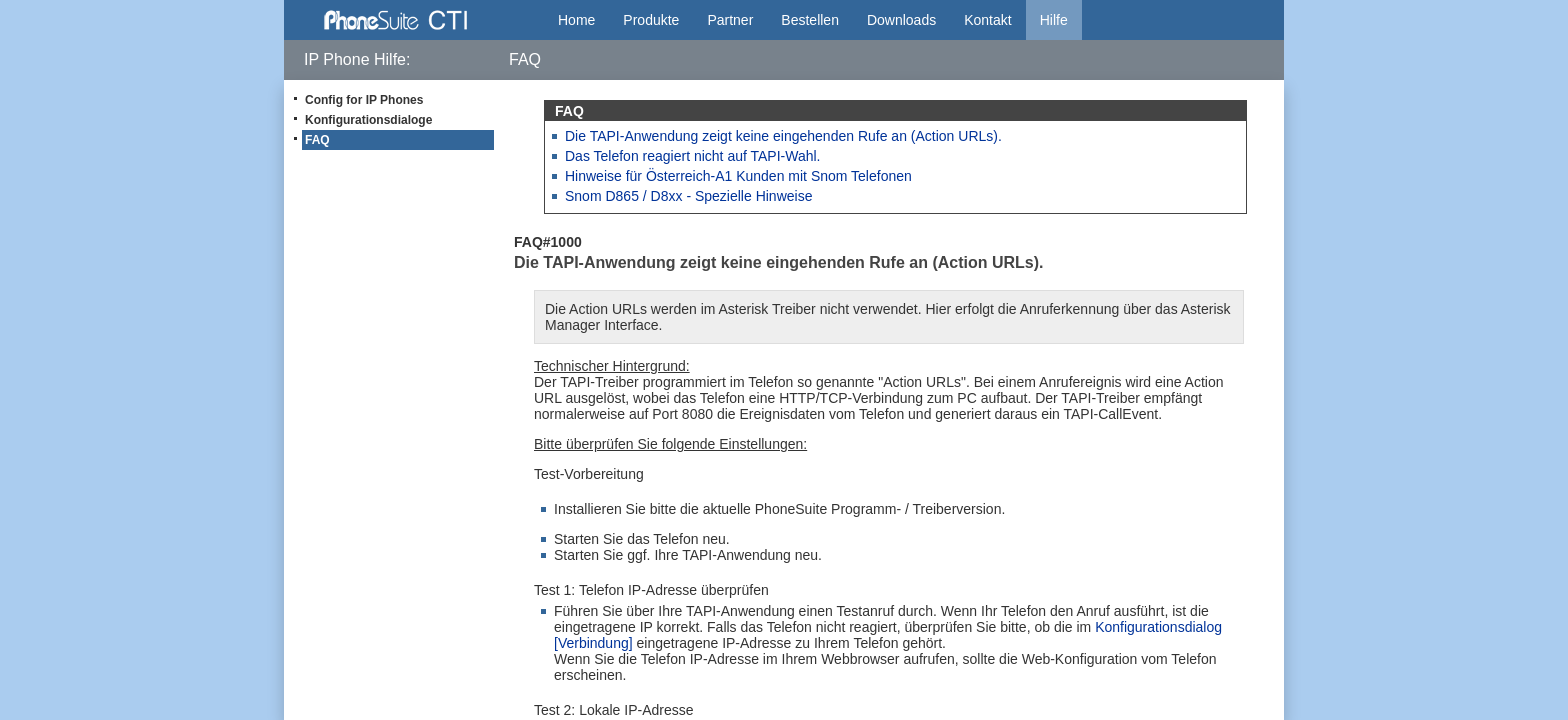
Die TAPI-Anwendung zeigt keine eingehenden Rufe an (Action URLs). (783, 136)
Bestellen (810, 20)
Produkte (651, 20)
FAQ (317, 140)
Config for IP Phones (364, 100)
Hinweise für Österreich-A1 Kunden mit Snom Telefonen (738, 176)
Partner (730, 20)
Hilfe (1054, 20)
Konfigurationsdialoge (368, 120)
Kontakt (987, 20)
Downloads (901, 20)
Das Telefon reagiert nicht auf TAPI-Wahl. (693, 156)
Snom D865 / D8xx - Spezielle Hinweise (688, 196)
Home (576, 20)
